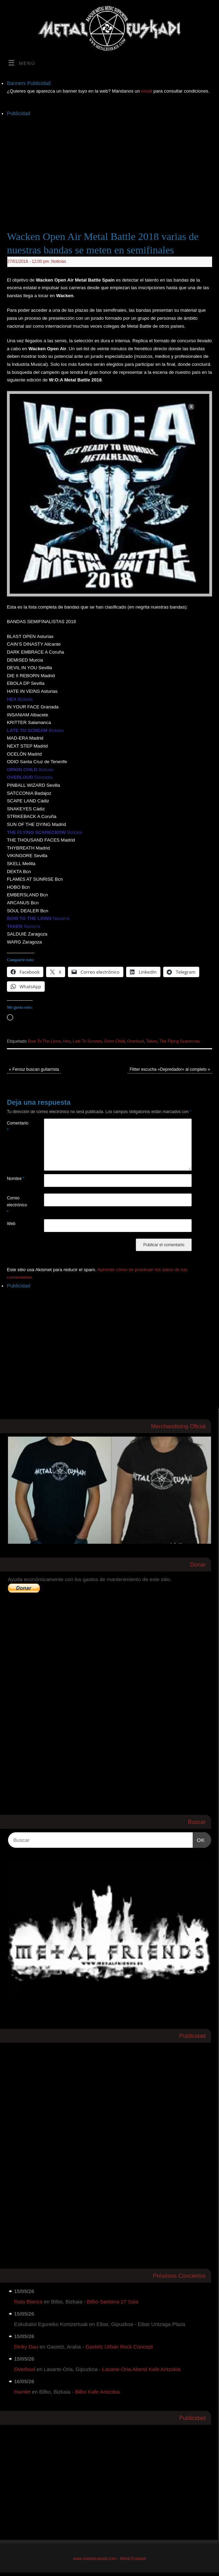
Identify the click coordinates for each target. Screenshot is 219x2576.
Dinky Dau (26, 2347)
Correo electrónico (16, 1205)
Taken (151, 1041)
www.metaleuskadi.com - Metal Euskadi (109, 2558)
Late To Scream (87, 1041)
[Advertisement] (113, 166)
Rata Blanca (28, 2301)
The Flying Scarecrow (179, 1041)
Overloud (135, 1041)
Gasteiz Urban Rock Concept (118, 2347)
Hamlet (22, 2392)
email (147, 91)
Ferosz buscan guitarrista (34, 1069)
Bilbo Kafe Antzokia (97, 2392)
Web (11, 1223)
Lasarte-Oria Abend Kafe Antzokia (141, 2369)
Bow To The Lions (44, 1041)
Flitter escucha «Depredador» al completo (170, 1069)
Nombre (16, 1178)
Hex (66, 1041)
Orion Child (114, 1041)
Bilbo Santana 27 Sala (112, 2301)
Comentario (16, 1126)
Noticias (58, 261)
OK (199, 1839)
